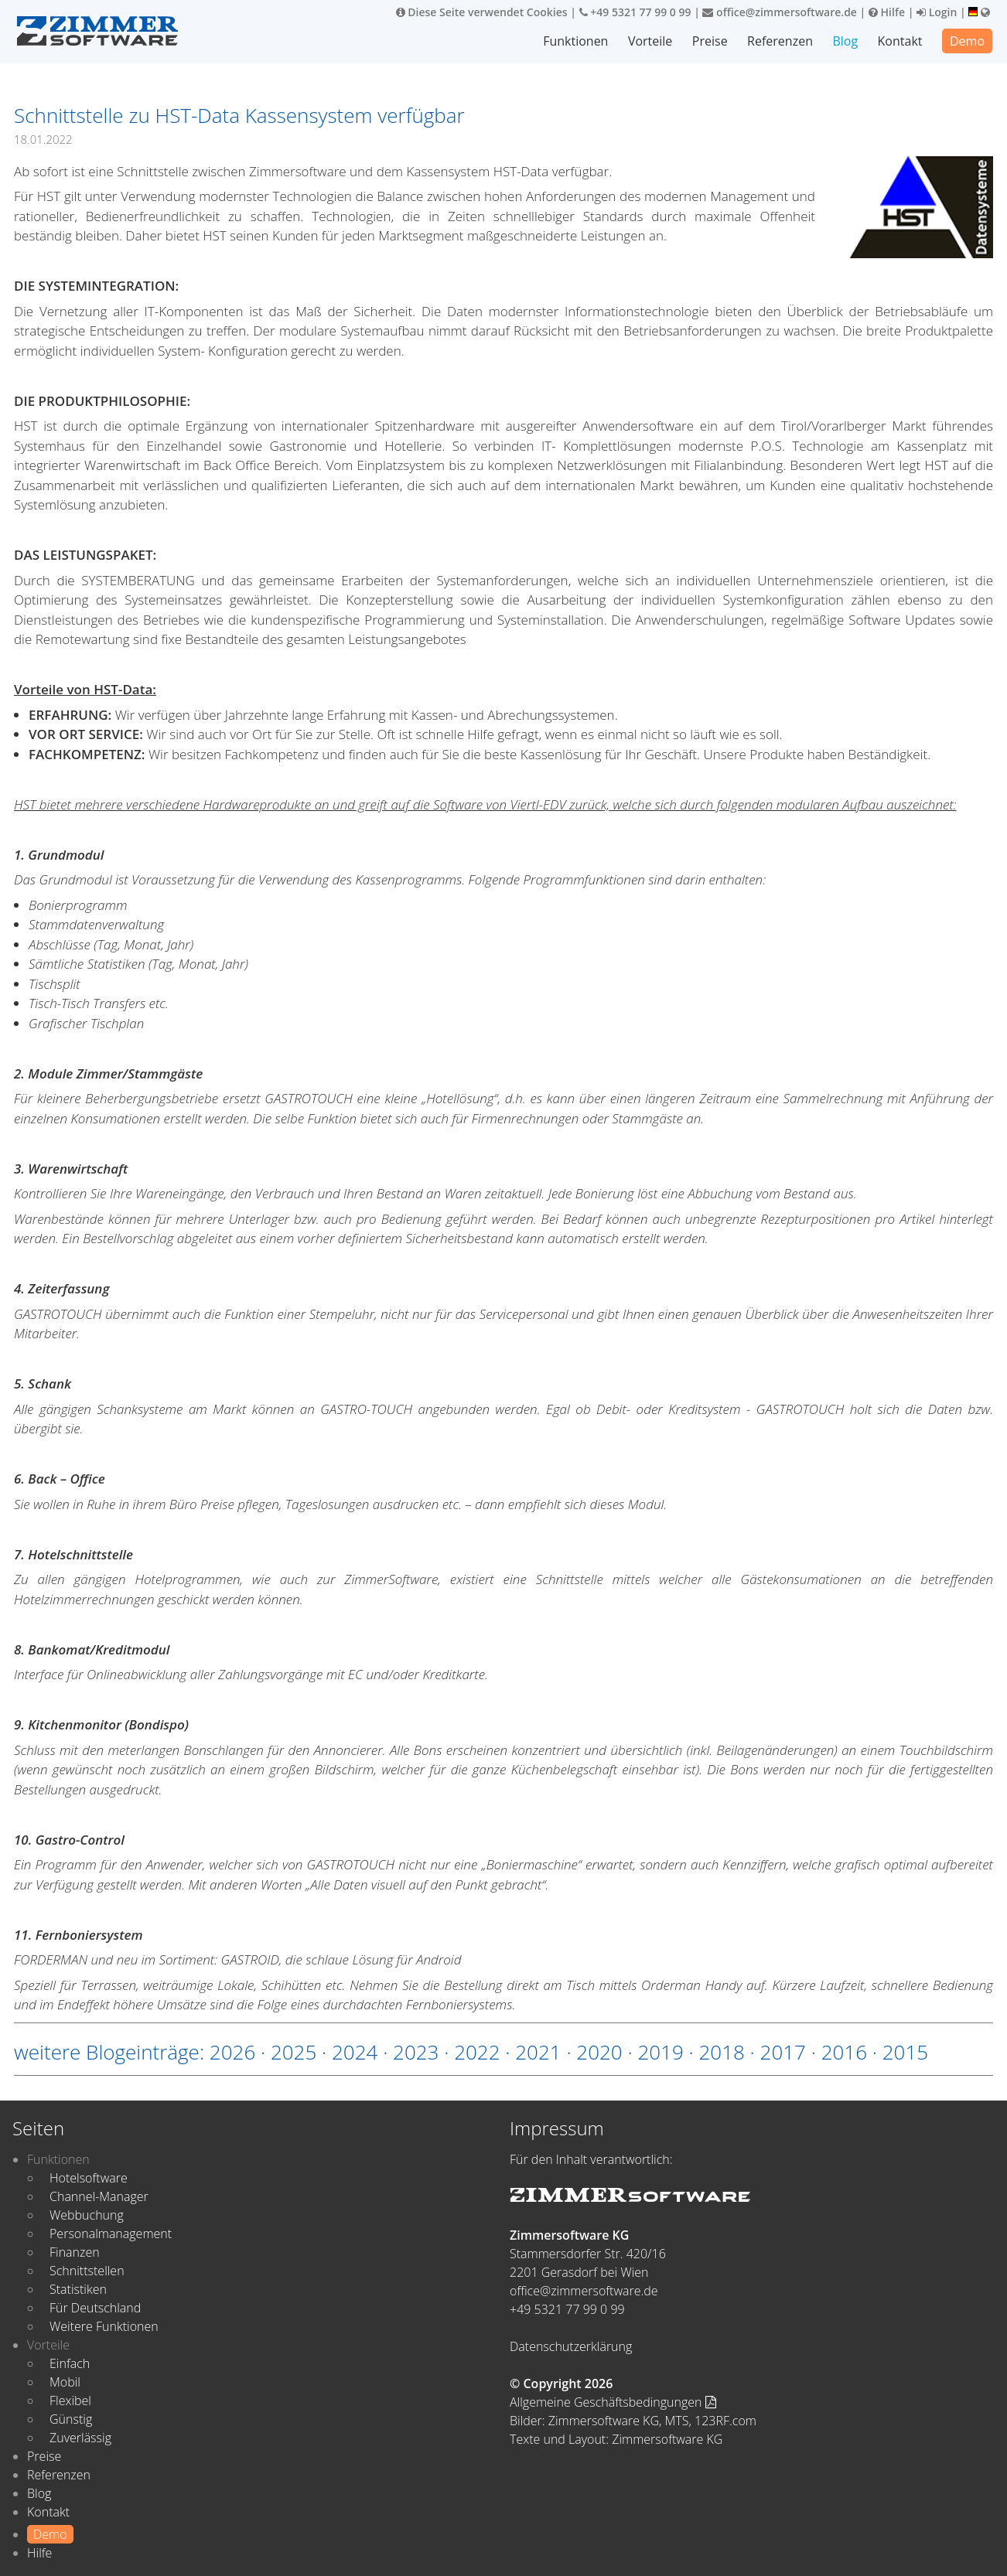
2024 (354, 2052)
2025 (293, 2052)
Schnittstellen (87, 2270)
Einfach (69, 2363)
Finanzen (74, 2252)
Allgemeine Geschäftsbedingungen (613, 2402)
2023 (416, 2052)
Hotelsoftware (88, 2177)
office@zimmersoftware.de (779, 12)
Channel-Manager (98, 2196)
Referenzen (780, 40)
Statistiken (78, 2289)
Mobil (64, 2381)
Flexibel (70, 2400)
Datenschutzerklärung (571, 2346)
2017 (783, 2052)
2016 (844, 2052)
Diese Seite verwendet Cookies (482, 12)
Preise (710, 40)
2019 (660, 2052)
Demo (967, 40)
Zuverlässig (80, 2437)
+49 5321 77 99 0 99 (635, 12)
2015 (905, 2052)
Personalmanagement (110, 2233)
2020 (599, 2052)
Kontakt (900, 40)
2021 (538, 2052)
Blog (845, 40)
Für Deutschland (95, 2307)
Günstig (70, 2419)
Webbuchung (86, 2214)
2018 (721, 2052)
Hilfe (887, 12)
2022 (477, 2052)
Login (937, 12)
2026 (232, 2052)
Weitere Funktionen (104, 2326)
